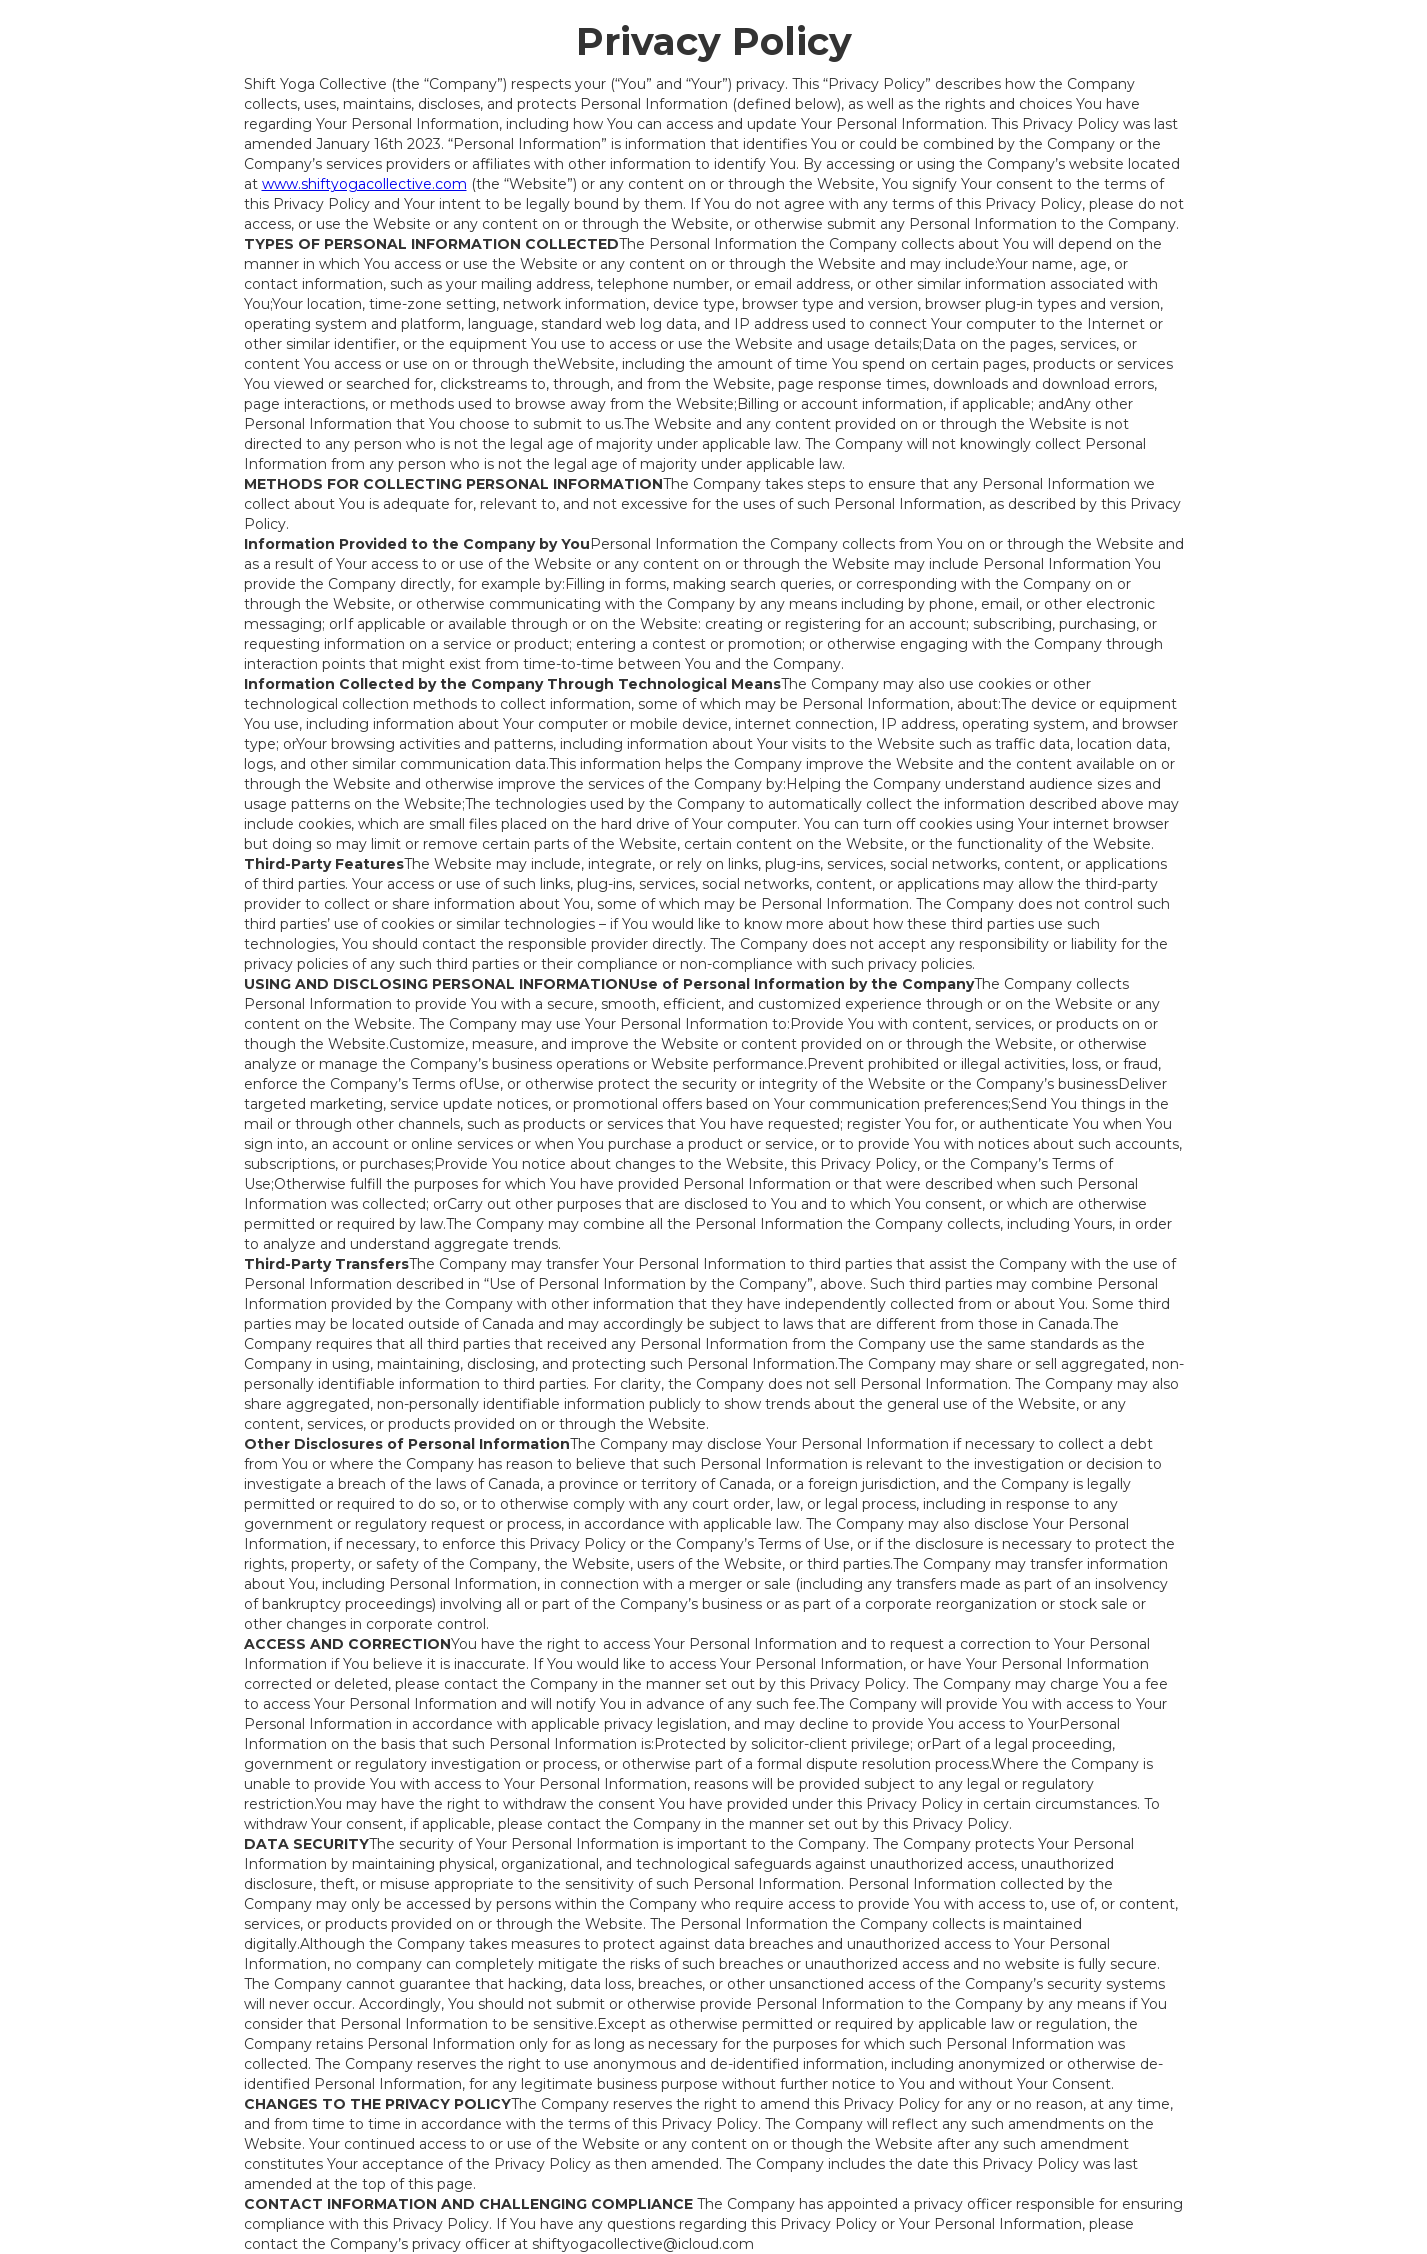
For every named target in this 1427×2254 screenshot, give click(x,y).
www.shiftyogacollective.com (364, 184)
